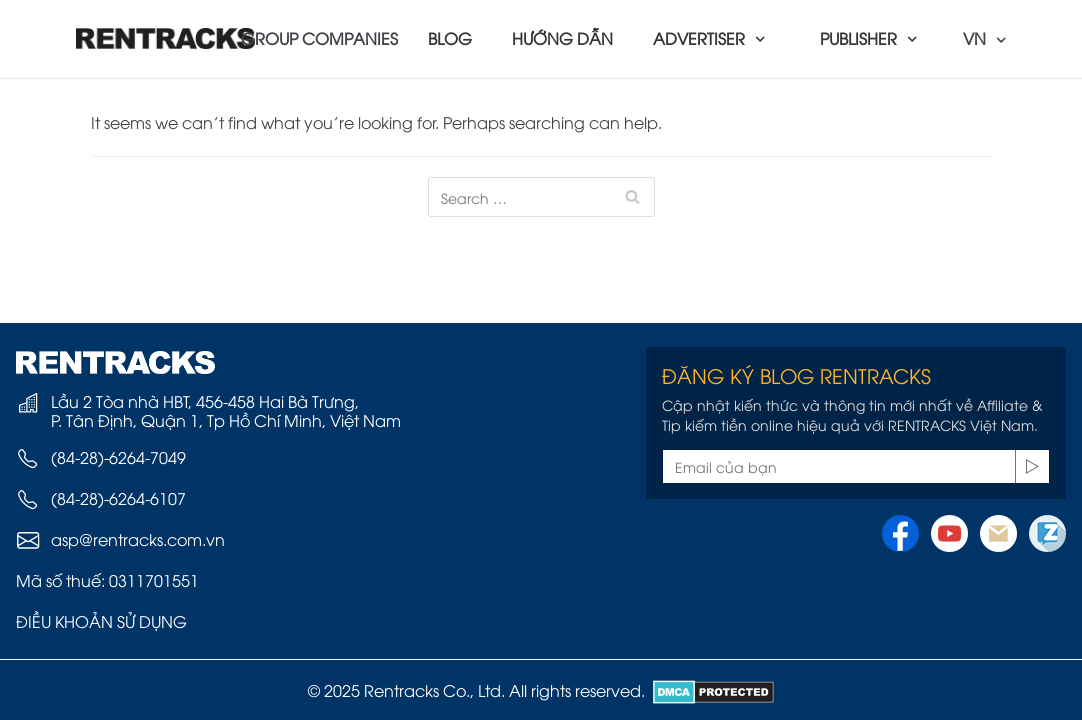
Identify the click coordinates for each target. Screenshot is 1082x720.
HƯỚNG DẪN (562, 38)
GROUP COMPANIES (319, 38)
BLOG (450, 38)
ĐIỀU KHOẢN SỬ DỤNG (101, 621)
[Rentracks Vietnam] (166, 38)
